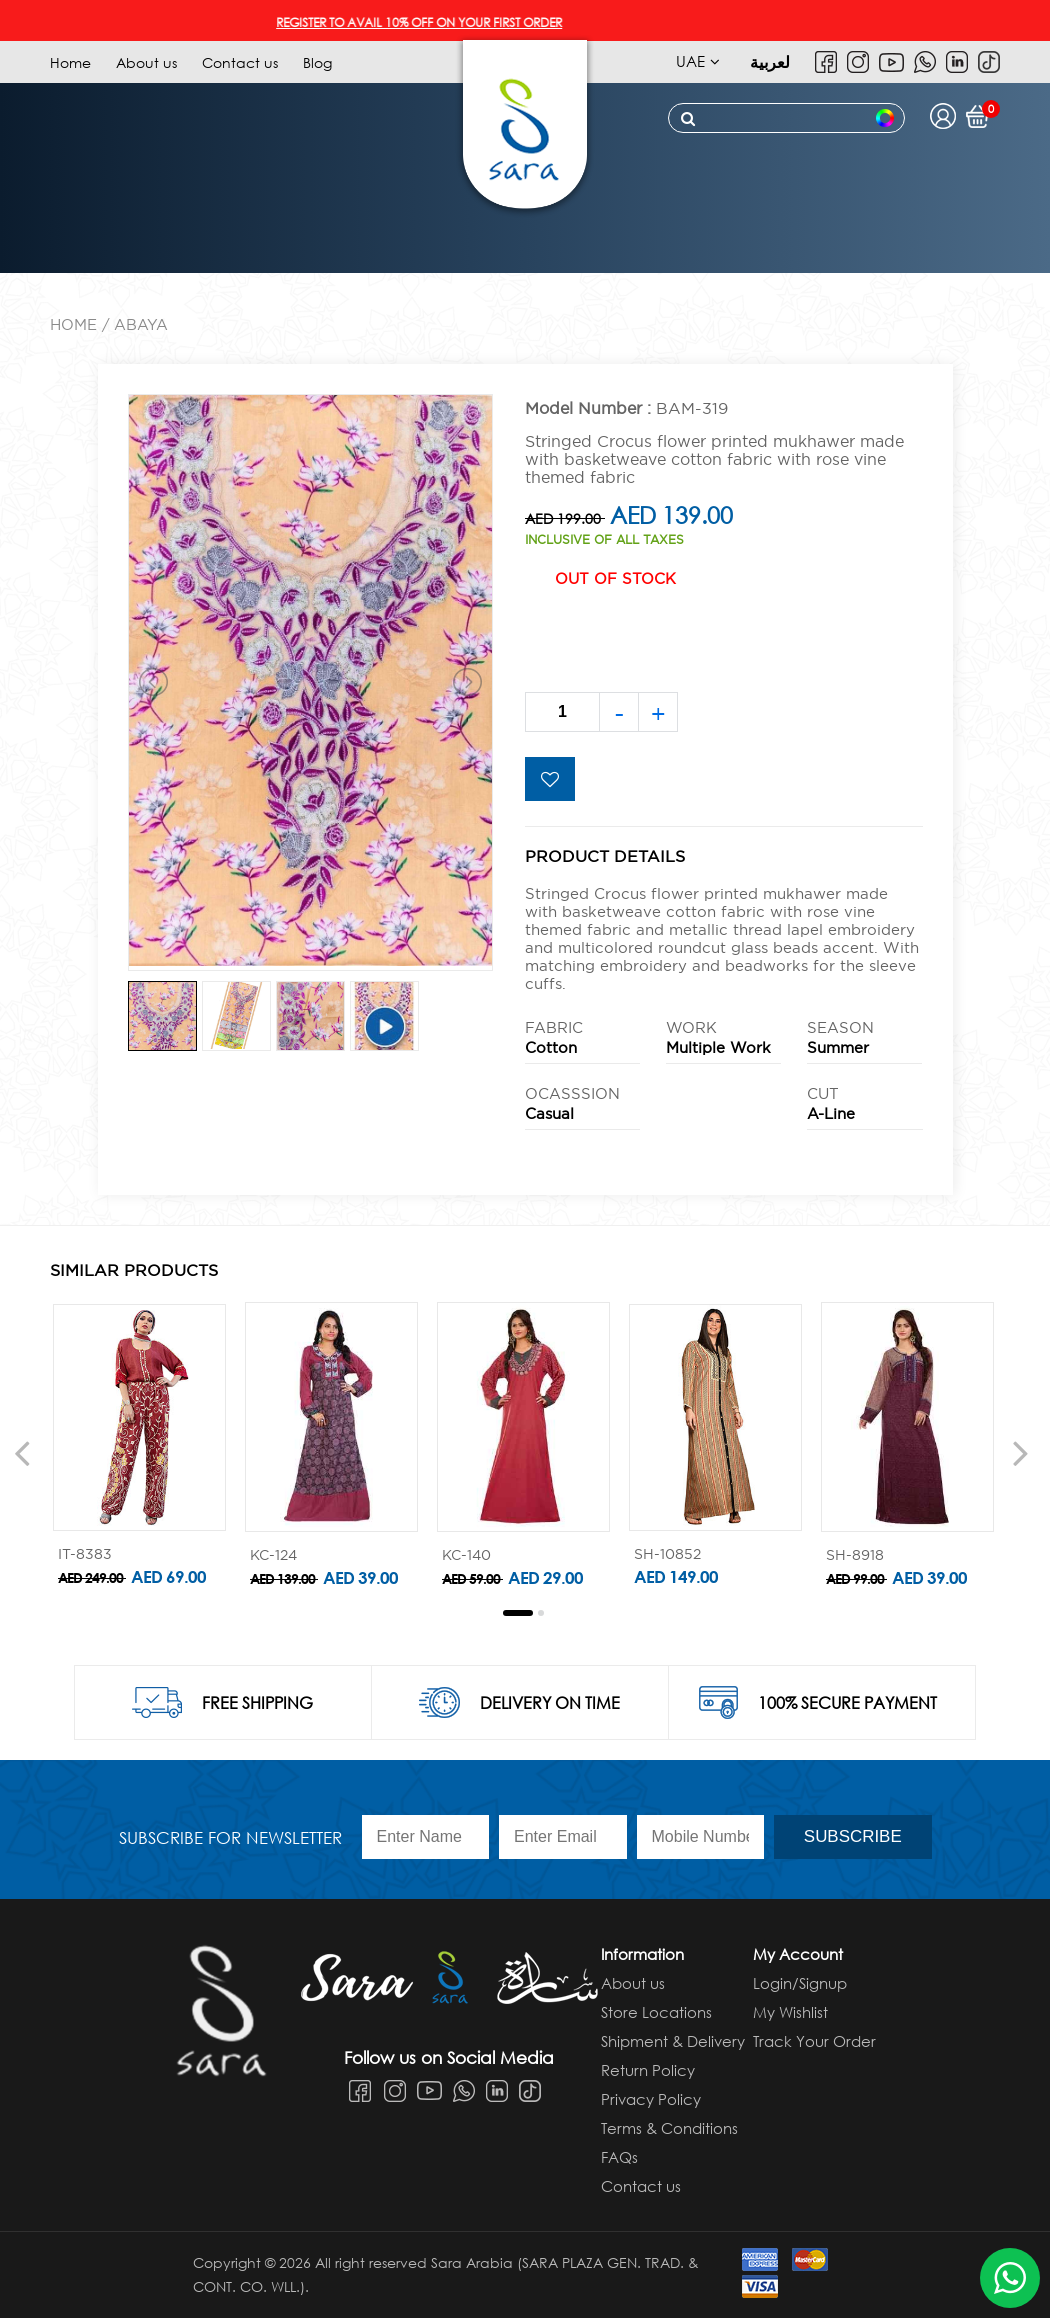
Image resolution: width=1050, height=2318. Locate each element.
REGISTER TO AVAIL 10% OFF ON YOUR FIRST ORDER (440, 22)
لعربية (770, 61)
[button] (518, 1613)
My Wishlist (790, 2012)
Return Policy (648, 2070)
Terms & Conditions (669, 2128)
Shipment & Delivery (673, 2041)
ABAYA (141, 324)
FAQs (619, 2157)
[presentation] (21, 1452)
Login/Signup (800, 1983)
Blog (317, 62)
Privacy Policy (651, 2099)
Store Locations (656, 2012)
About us (146, 62)
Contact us (240, 62)
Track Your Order (814, 2041)
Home (70, 62)
